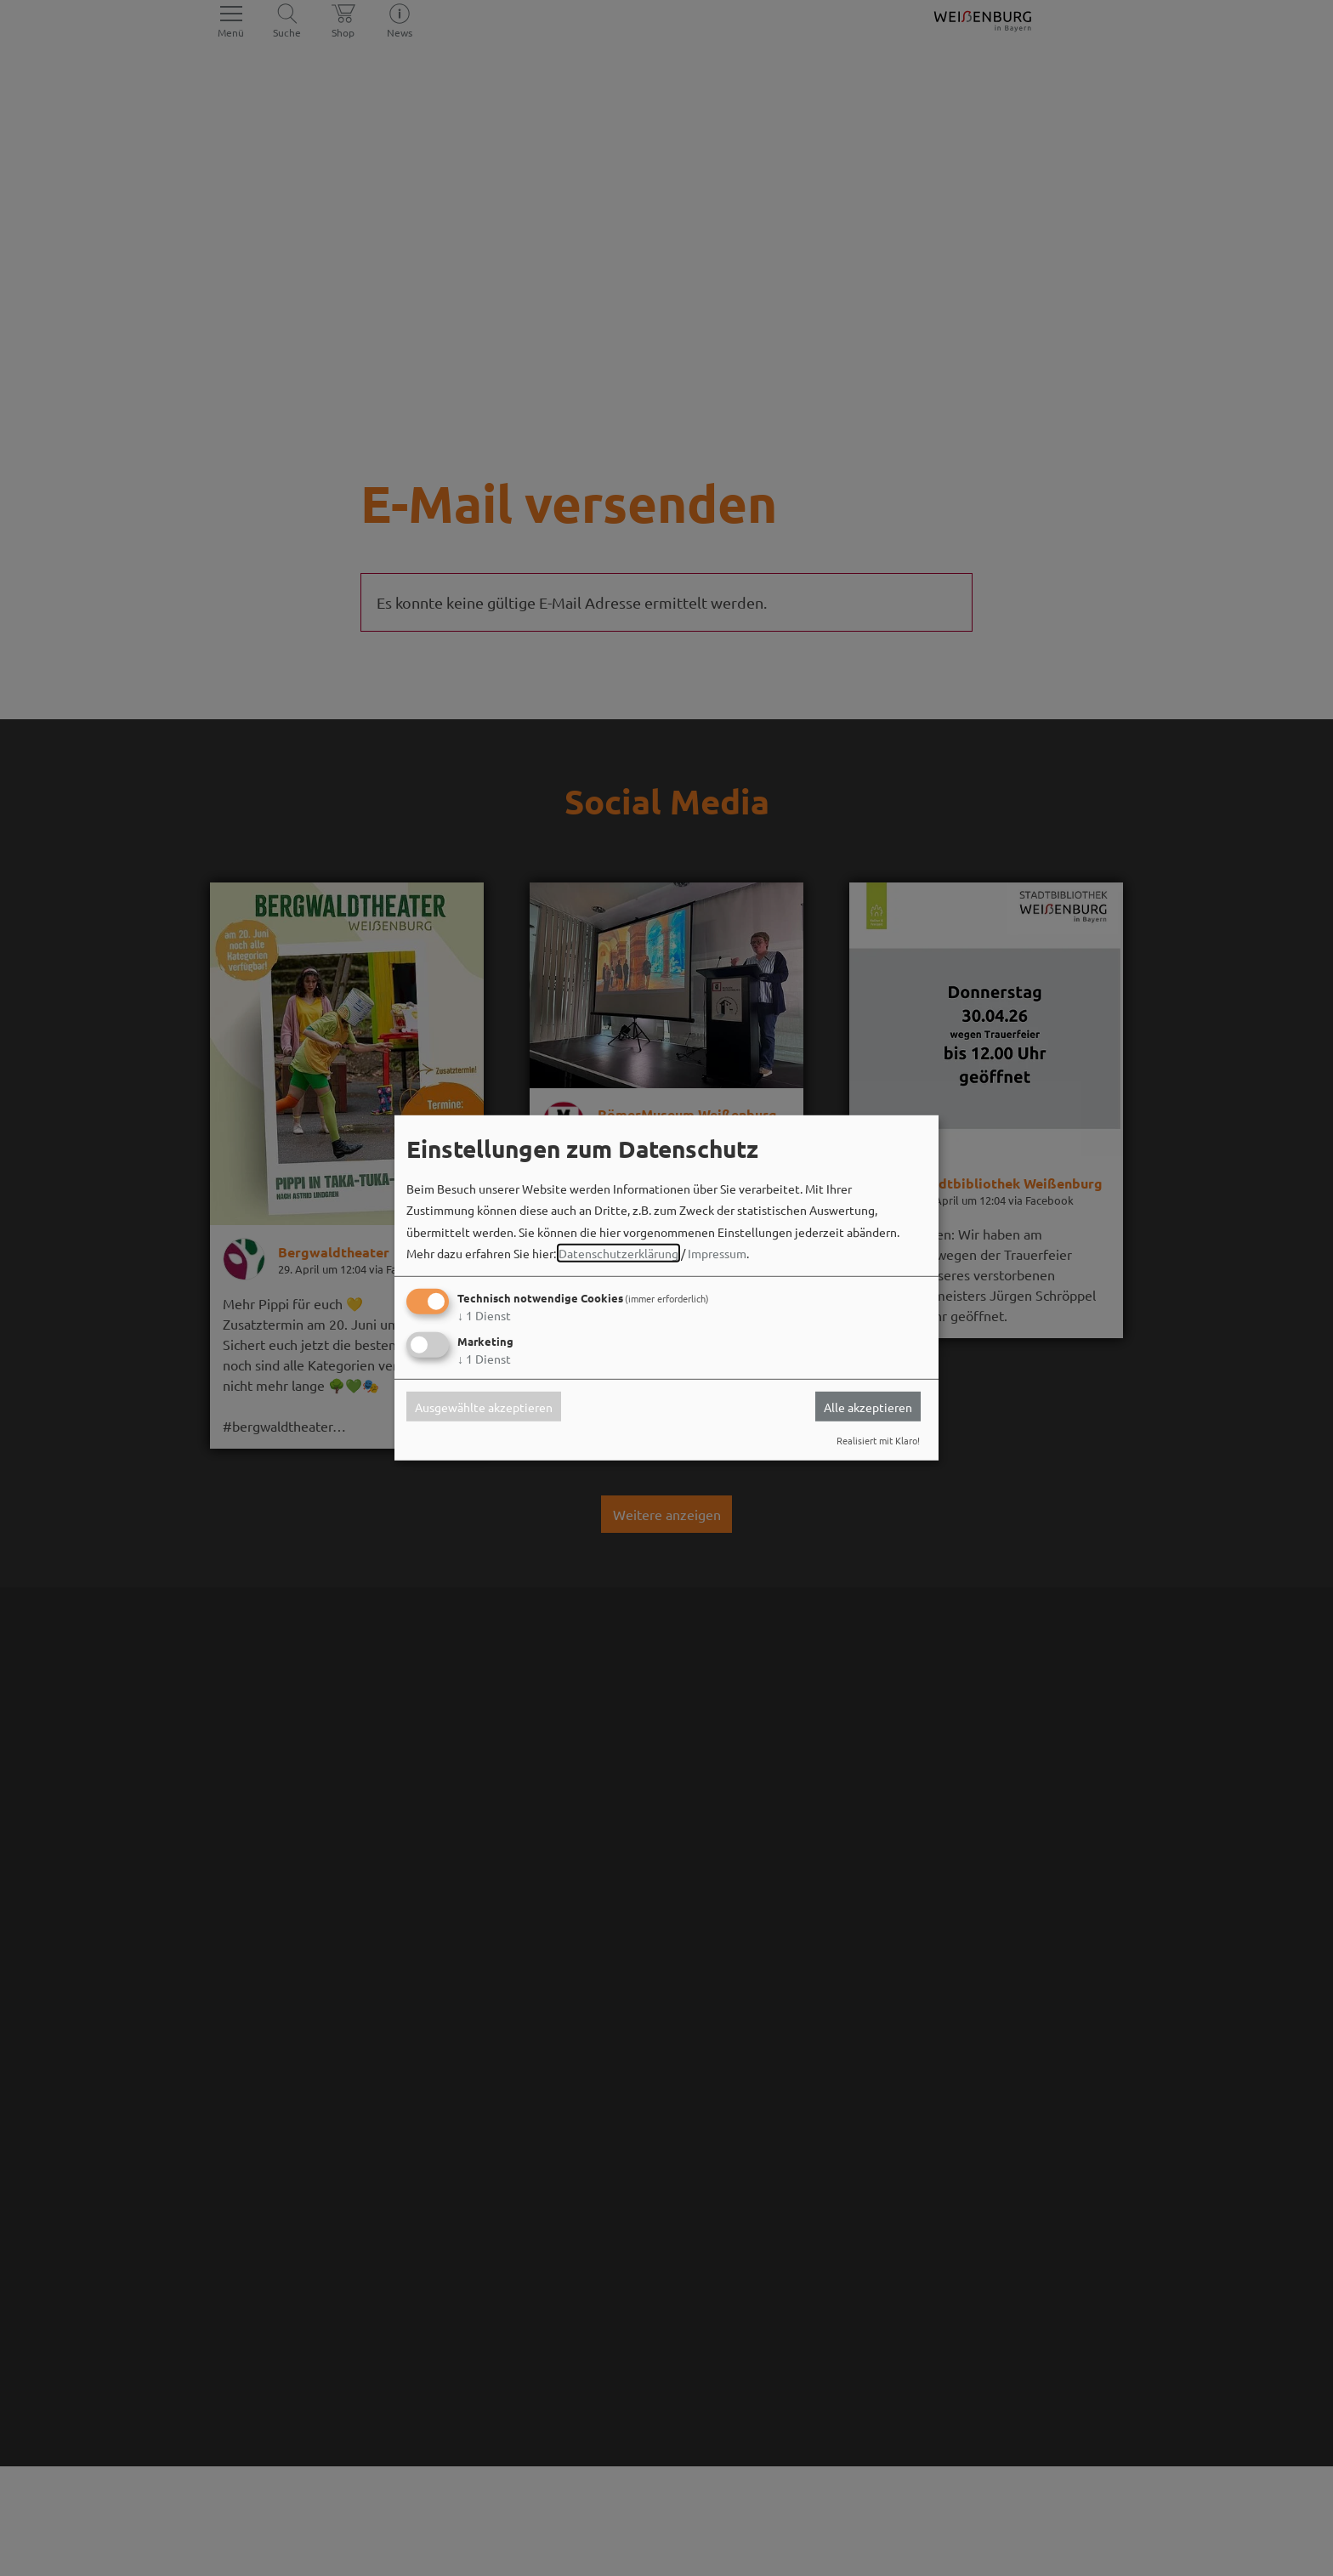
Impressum (717, 1253)
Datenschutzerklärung (618, 1253)
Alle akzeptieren (868, 1406)
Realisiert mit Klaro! (878, 1440)
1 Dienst (484, 1315)
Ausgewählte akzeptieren (484, 1406)
